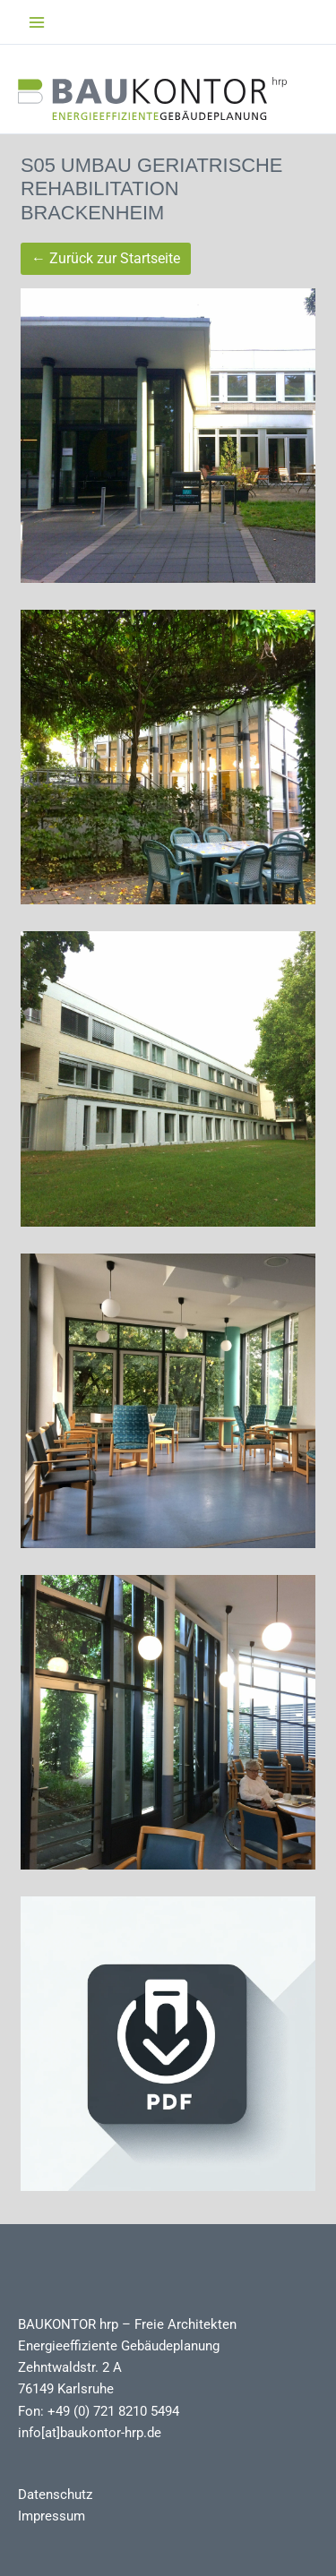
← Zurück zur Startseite (105, 258)
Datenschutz (55, 2494)
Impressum (51, 2516)
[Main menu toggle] (37, 22)
